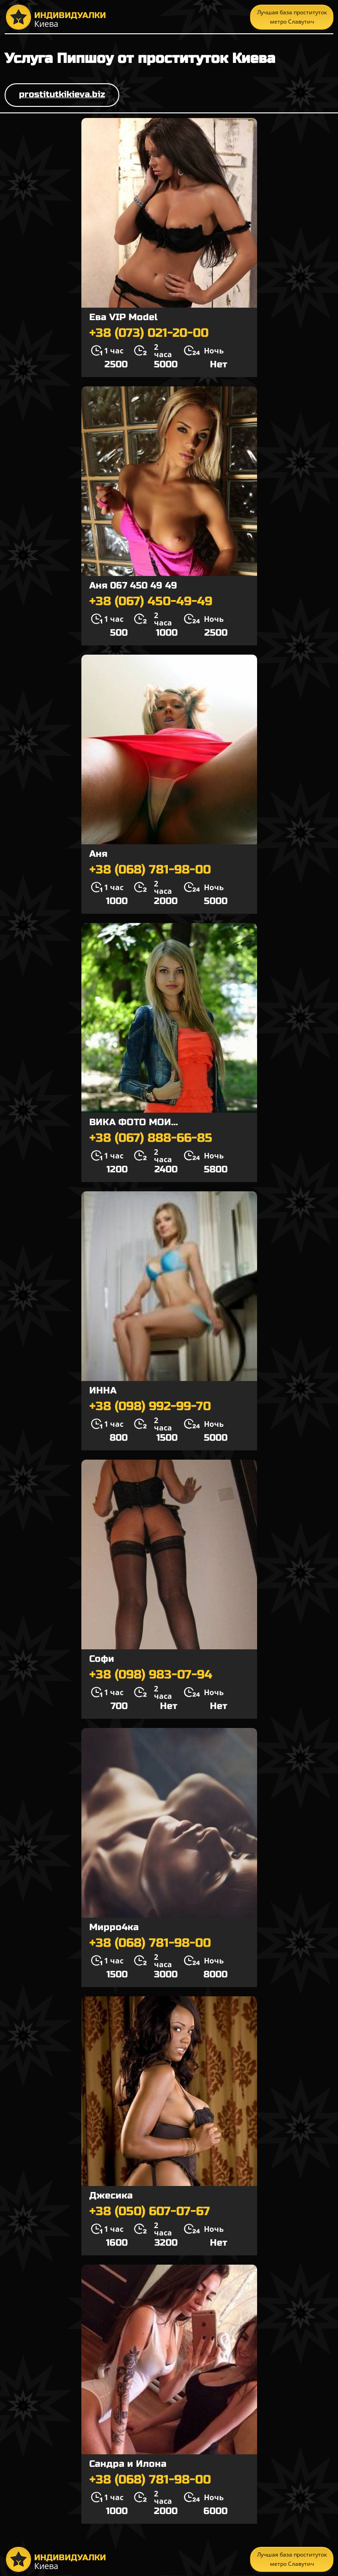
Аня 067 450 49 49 (133, 585)
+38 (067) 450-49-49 (150, 601)
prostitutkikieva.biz (62, 94)
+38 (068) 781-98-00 (150, 869)
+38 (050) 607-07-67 (149, 2211)
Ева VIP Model (123, 317)
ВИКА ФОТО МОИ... (133, 1122)
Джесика (111, 2195)
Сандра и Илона (127, 2464)
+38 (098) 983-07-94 (150, 1674)
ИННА (103, 1390)
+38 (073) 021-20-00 (149, 333)
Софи (101, 1659)
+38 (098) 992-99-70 (150, 1406)
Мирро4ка (114, 1927)
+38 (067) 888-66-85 (150, 1138)
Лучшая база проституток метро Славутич (292, 16)
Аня (98, 854)
